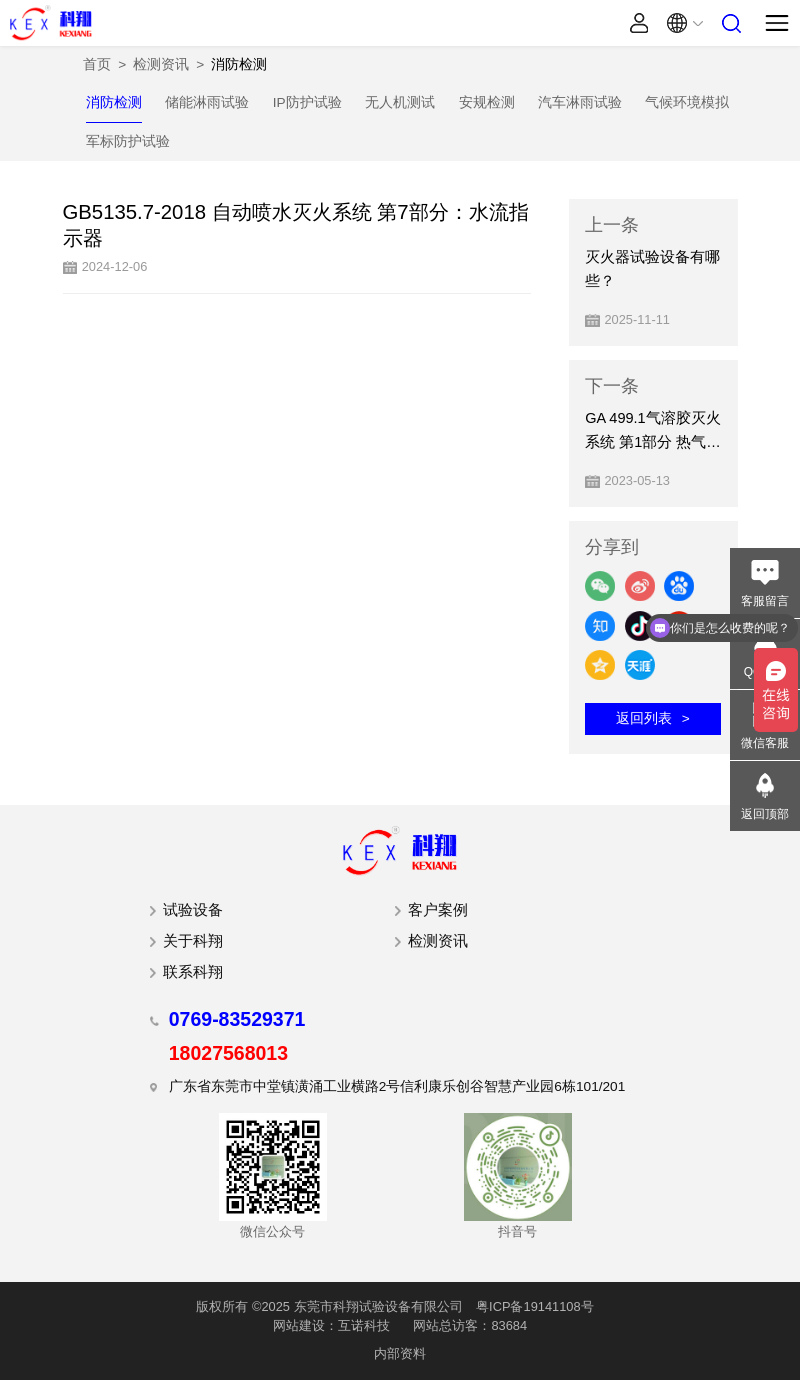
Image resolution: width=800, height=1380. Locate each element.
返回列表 (644, 718)
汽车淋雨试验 (580, 102)
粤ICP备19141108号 (534, 1306)
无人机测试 (400, 102)
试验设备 (193, 910)
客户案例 (438, 910)
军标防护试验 (128, 141)
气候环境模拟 (687, 102)
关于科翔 (193, 941)
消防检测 (239, 64)
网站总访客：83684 (470, 1325)
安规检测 (487, 102)
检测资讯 (161, 64)
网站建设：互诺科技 (331, 1325)
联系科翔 (193, 972)
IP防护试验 (307, 102)
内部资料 (400, 1353)
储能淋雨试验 (207, 102)
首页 (97, 64)
